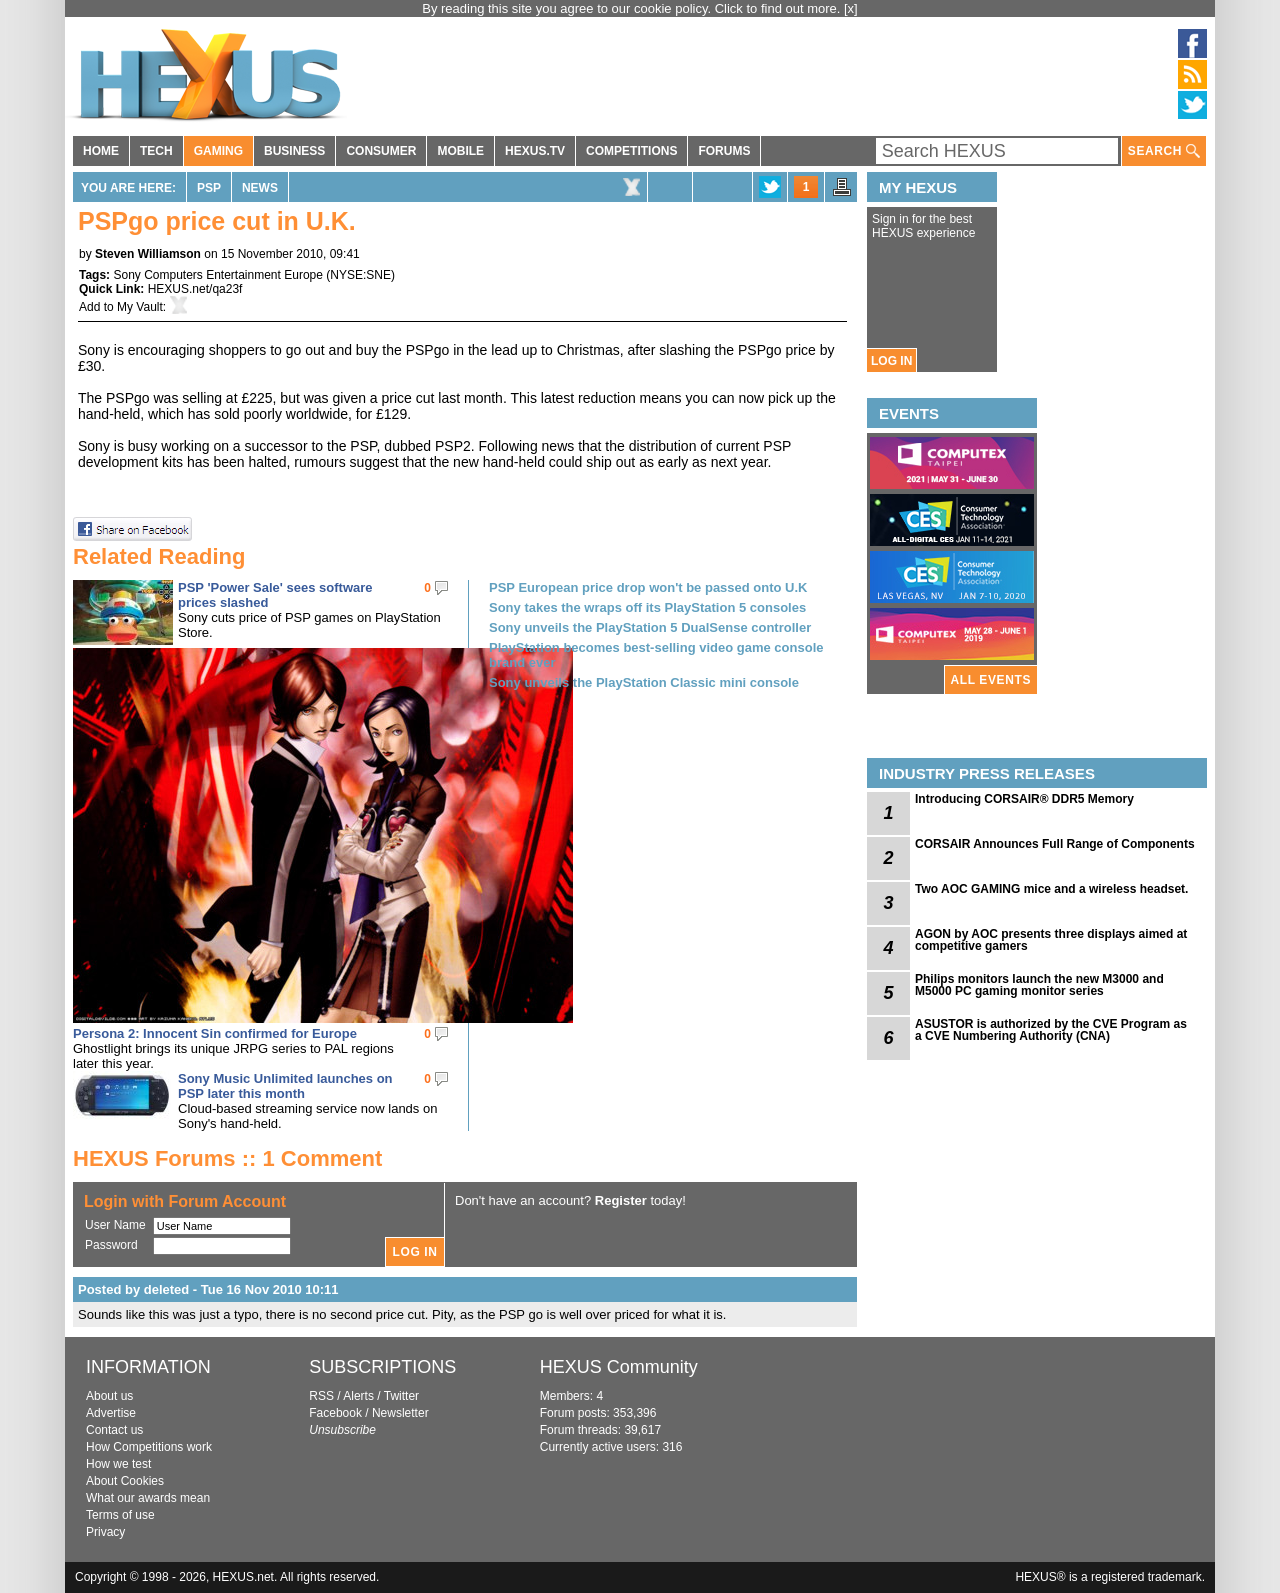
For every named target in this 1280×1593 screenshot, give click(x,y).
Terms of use (120, 1515)
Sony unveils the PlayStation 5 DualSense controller (650, 627)
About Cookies (125, 1481)
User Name (115, 1225)
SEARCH (1164, 151)
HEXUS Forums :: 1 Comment (227, 1158)
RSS (321, 1396)
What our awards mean (148, 1498)
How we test (118, 1464)
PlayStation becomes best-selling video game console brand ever (656, 655)
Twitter (401, 1396)
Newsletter (400, 1413)
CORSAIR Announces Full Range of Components (1055, 844)
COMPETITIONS (631, 151)
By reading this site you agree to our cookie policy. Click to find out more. (633, 8)
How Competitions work (149, 1447)
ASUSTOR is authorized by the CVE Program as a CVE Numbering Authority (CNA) (1051, 1030)
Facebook (335, 1413)
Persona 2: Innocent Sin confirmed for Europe (215, 1033)
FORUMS (724, 151)
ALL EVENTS (991, 680)
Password (111, 1245)
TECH (156, 151)
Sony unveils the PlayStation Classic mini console (644, 682)
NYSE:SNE (360, 275)
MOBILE (460, 151)
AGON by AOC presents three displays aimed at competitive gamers (1051, 940)
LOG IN (891, 361)
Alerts (358, 1396)
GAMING (218, 151)
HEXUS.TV (535, 151)
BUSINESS (294, 151)
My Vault (140, 307)
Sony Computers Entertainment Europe (217, 275)
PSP (209, 188)
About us (109, 1396)
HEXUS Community (619, 1367)
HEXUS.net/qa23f (195, 289)
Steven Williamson (148, 254)
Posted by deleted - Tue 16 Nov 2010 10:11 (208, 1289)
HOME (101, 151)
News (260, 188)
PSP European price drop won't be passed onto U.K (648, 587)
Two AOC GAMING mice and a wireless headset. (1051, 889)
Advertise (111, 1413)
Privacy (105, 1532)
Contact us (114, 1430)
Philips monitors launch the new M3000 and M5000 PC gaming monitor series (1039, 985)
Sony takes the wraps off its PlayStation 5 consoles (647, 607)
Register (621, 1200)
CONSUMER (381, 151)
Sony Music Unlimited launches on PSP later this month (285, 1086)
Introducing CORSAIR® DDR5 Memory (1024, 799)
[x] (851, 8)
